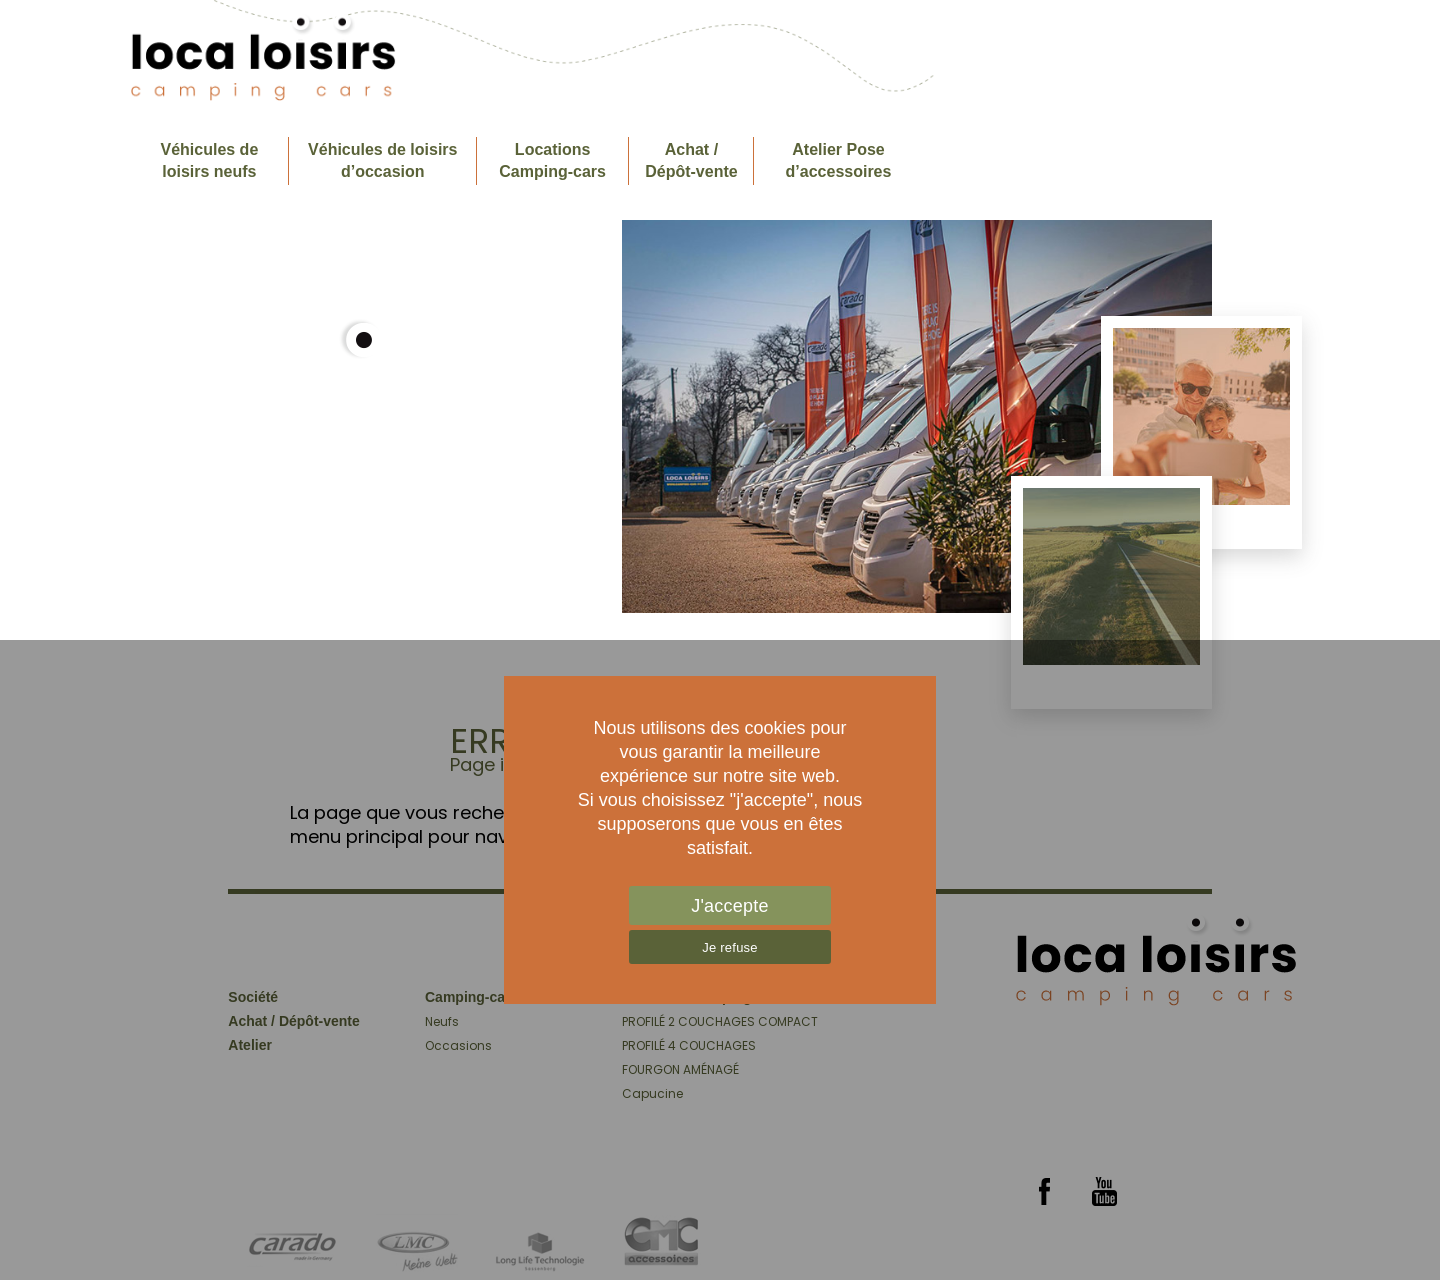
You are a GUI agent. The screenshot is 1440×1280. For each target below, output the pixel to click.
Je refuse (730, 947)
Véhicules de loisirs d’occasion (382, 160)
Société (1082, 160)
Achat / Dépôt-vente (691, 160)
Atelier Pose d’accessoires (839, 160)
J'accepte (730, 906)
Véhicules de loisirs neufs (209, 160)
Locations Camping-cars (552, 160)
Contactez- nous (1226, 160)
